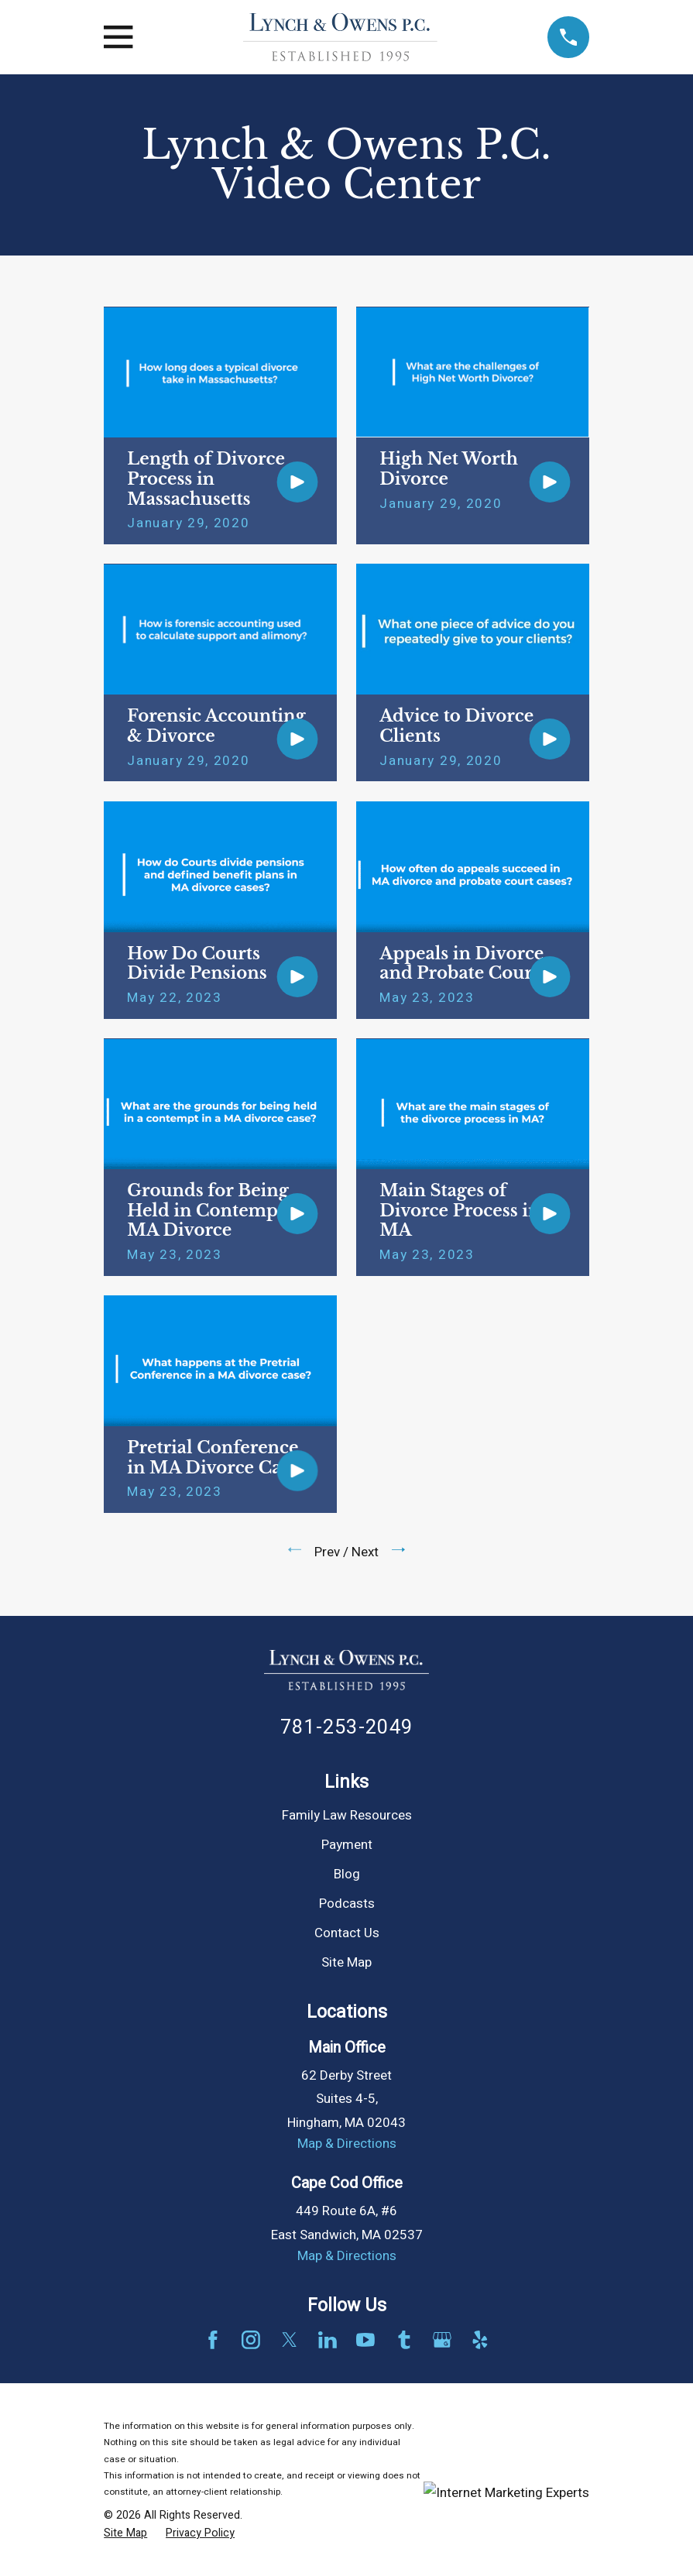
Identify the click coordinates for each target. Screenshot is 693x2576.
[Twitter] (289, 2340)
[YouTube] (365, 2340)
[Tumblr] (404, 2340)
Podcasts (347, 1903)
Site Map (346, 1962)
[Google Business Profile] (442, 2340)
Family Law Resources (347, 1815)
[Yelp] (480, 2340)
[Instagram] (251, 2340)
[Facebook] (213, 2340)
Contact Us (346, 1933)
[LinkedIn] (327, 2340)
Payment (346, 1844)
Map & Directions (346, 2143)
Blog (347, 1874)
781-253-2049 (346, 1727)
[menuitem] (125, 2533)
